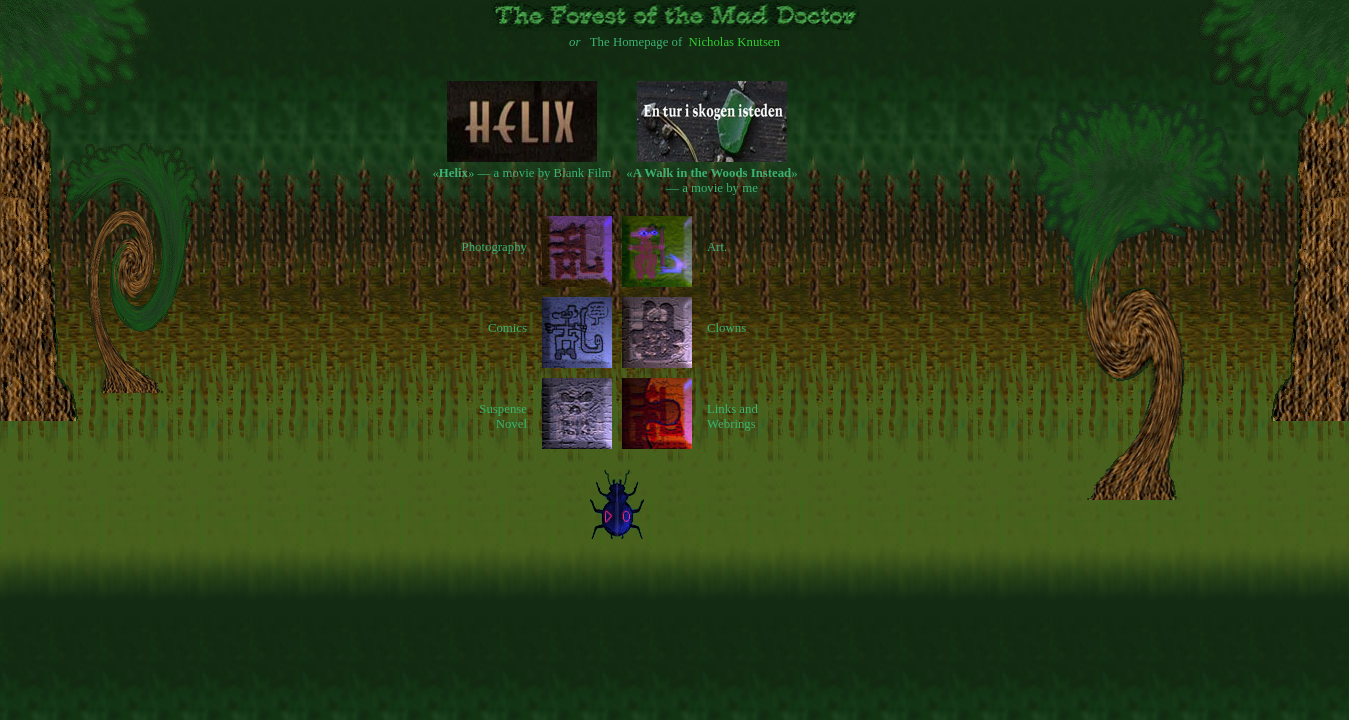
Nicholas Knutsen (734, 42)
